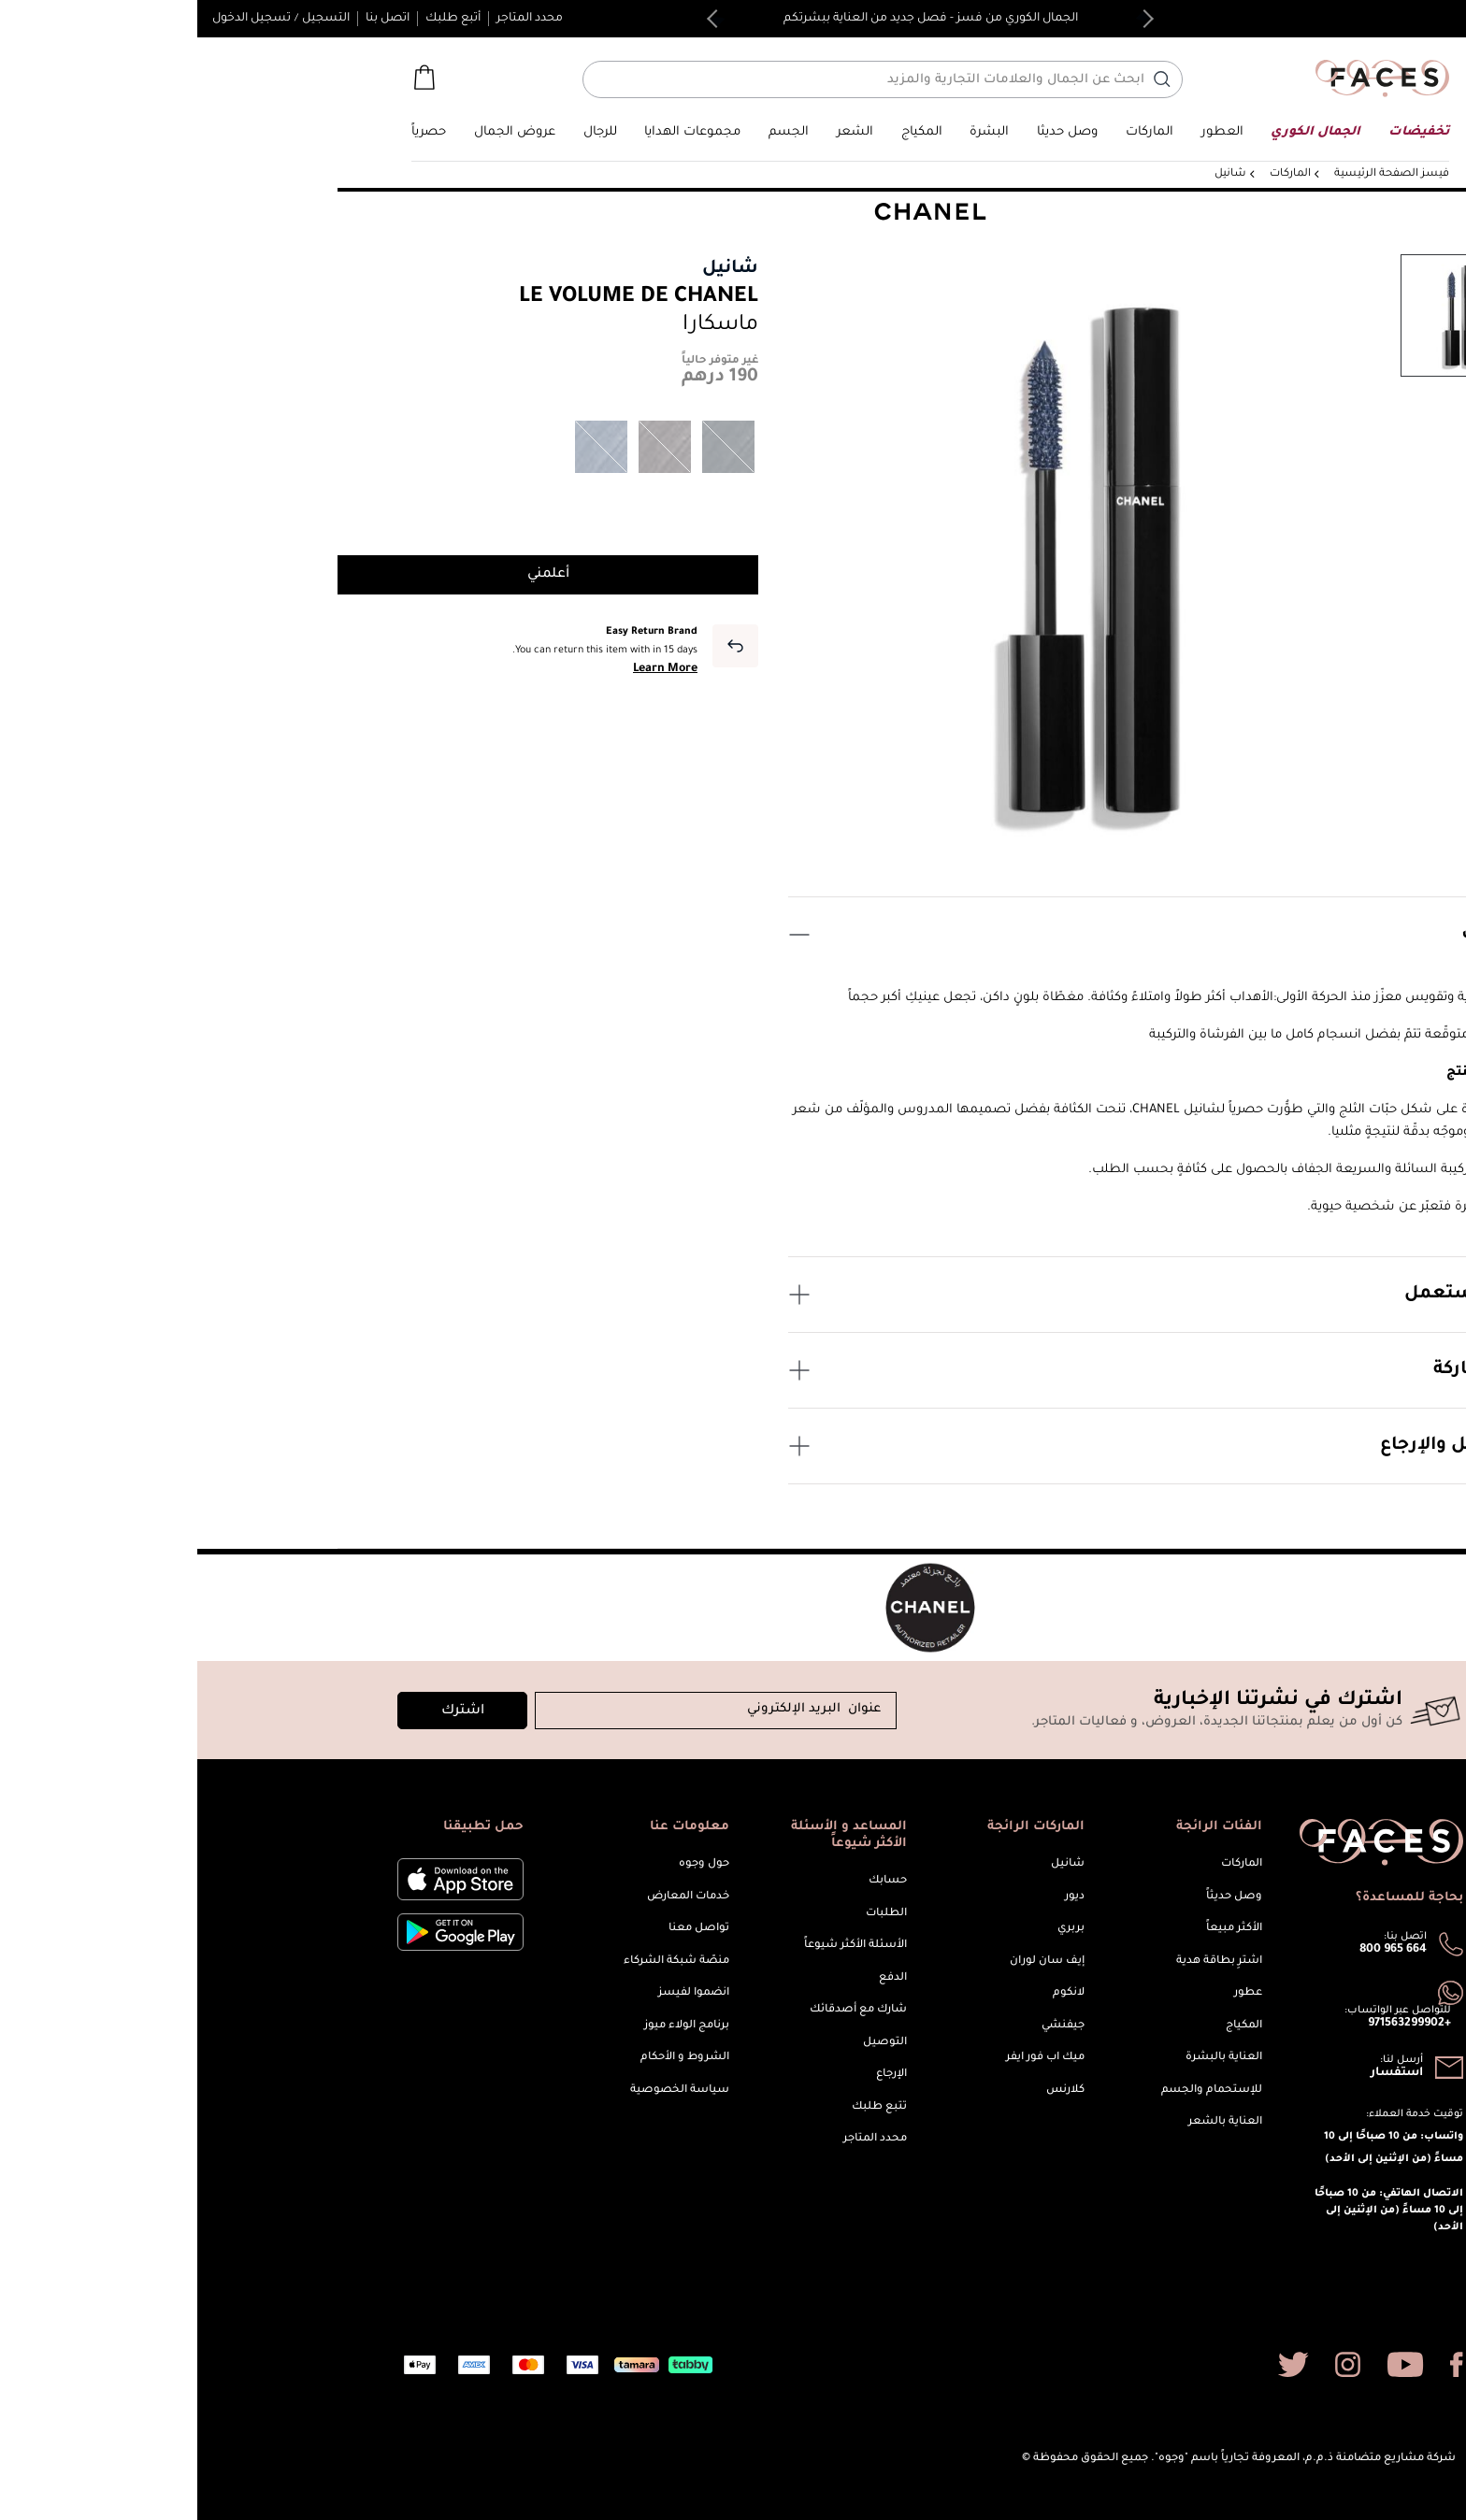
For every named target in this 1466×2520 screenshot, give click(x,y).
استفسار (1199, 2073)
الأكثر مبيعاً (1037, 1929)
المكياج (1046, 2026)
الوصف (958, 935)
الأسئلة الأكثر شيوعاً (658, 1946)
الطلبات (689, 1914)
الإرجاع (694, 2075)
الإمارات (1402, 18)
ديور (877, 1897)
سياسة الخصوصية (482, 2090)
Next (519, 18)
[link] (952, 132)
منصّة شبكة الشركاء (479, 1961)
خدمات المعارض (491, 1897)
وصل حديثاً (1037, 1897)
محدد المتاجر (332, 18)
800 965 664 (1195, 1949)
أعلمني (351, 574)
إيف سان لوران (849, 1961)
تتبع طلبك (682, 2107)
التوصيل (688, 2043)
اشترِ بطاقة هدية (1022, 1961)
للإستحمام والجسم (1014, 2090)
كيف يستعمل (958, 1294)
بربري (873, 1929)
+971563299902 (1212, 2023)
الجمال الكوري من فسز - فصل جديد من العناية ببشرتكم (733, 18)
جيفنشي (865, 2026)
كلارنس (868, 2090)
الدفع (696, 1978)
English (1352, 17)
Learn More (468, 669)
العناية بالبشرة (1026, 2058)
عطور (1051, 1993)
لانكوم (871, 1993)
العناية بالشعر (1028, 2122)
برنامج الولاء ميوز (489, 2026)
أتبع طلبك (255, 18)
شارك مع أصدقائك (661, 2010)
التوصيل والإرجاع (958, 1446)
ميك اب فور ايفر (848, 2058)
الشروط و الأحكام (487, 2058)
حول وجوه (506, 1864)
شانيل (533, 269)
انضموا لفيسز (496, 1993)
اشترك (265, 1711)
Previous (947, 18)
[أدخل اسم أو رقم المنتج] (678, 79)
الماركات (1044, 1864)
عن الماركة (958, 1370)
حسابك (690, 1881)
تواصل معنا (501, 1929)
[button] (1415, 18)
